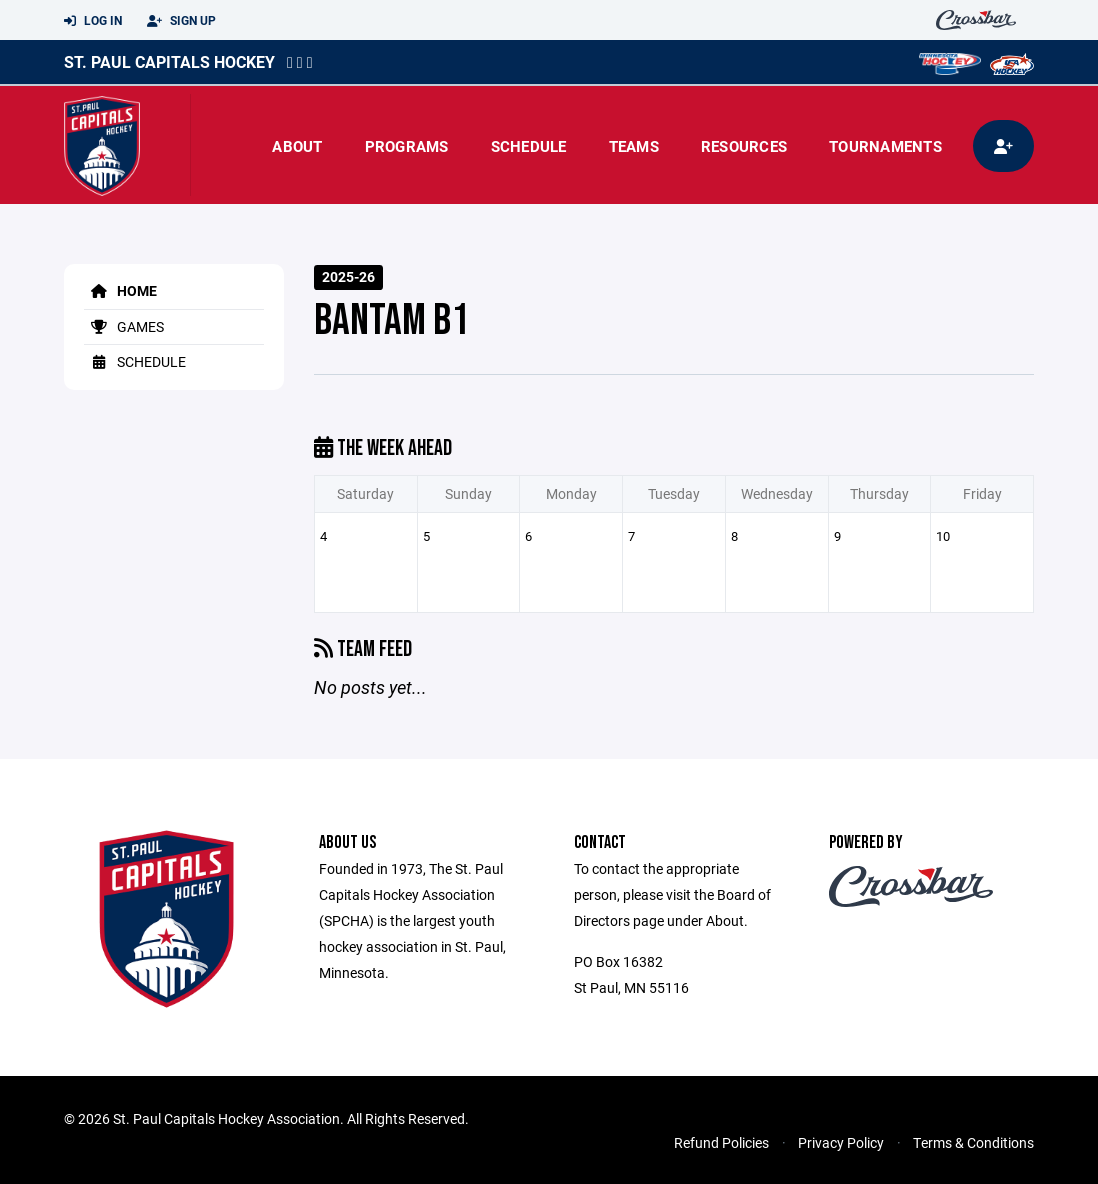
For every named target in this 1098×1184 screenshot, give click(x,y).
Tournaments (885, 146)
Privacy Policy (841, 1142)
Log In (93, 21)
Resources (744, 146)
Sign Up (181, 21)
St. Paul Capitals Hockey (169, 61)
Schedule (529, 146)
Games (124, 326)
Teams (634, 146)
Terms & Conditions (973, 1142)
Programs (407, 146)
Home (120, 290)
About (297, 146)
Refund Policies (721, 1142)
